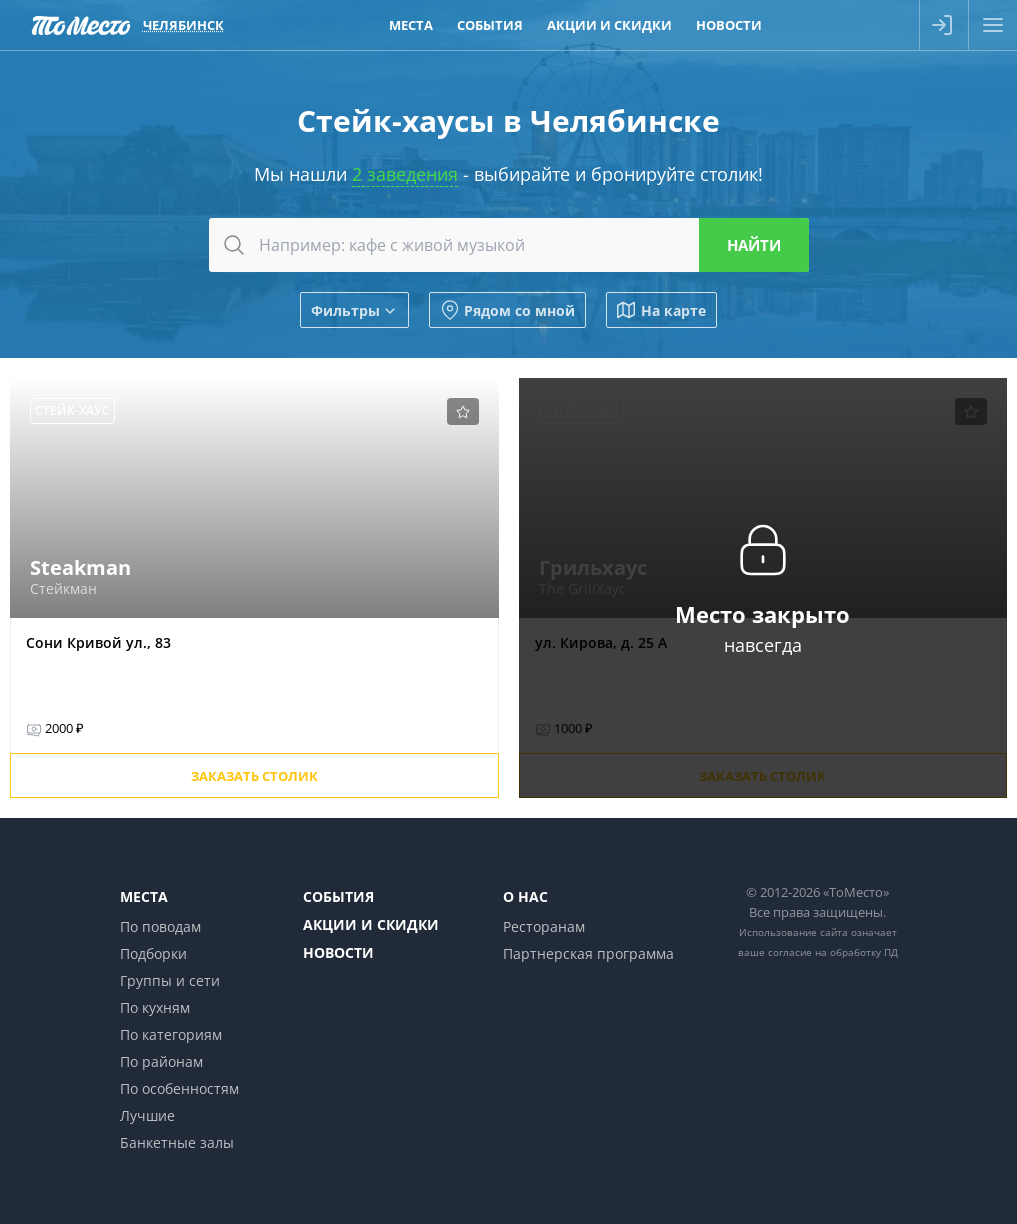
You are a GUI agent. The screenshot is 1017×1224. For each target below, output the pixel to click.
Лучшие (147, 1115)
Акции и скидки (371, 924)
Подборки (153, 953)
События (338, 896)
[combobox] (509, 245)
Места (144, 896)
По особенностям (179, 1088)
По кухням (155, 1007)
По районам (161, 1061)
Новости (338, 952)
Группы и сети (170, 980)
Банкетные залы (177, 1142)
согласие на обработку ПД (833, 952)
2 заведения (405, 174)
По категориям (171, 1034)
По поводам (160, 926)
